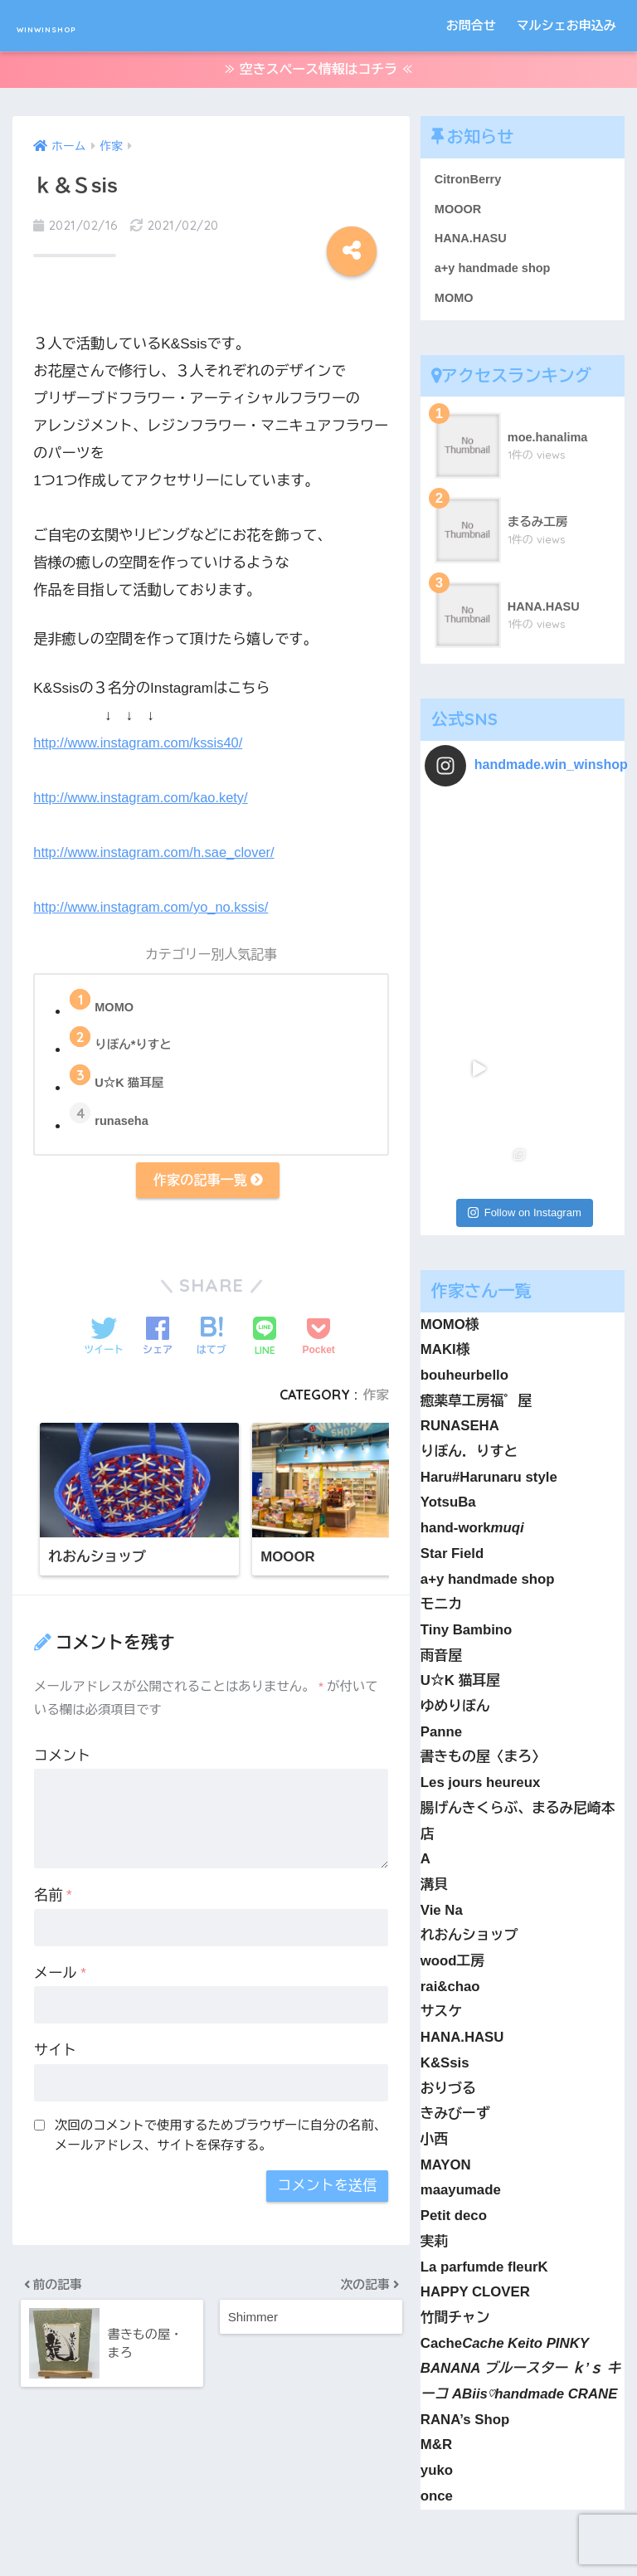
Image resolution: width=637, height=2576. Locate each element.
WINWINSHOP (86, 25)
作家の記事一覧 (207, 1180)
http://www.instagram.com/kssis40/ (141, 739)
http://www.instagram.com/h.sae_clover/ (158, 849)
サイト (55, 2053)
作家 (375, 1396)
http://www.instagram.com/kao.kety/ (144, 794)
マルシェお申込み (566, 25)
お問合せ (471, 25)
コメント (62, 1758)
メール (60, 1976)
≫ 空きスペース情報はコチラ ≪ (318, 73)
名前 (53, 1898)
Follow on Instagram (524, 929)
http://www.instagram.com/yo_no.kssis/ (155, 904)
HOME (319, 2505)
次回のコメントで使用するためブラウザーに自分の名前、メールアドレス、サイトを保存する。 (221, 2138)
